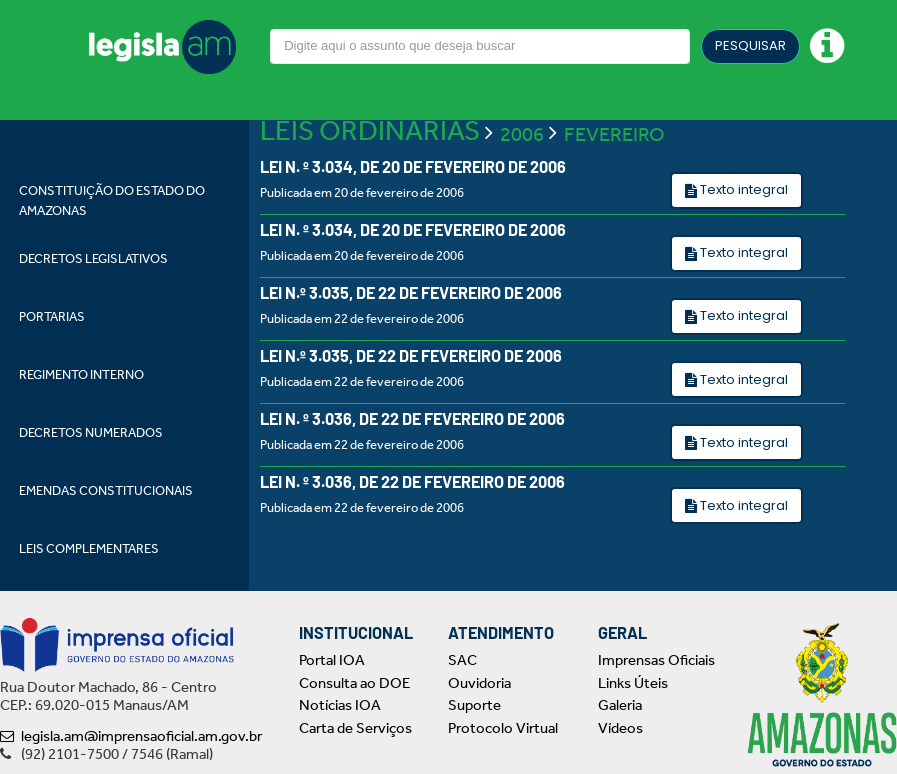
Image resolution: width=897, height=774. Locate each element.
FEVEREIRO (614, 134)
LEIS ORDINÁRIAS (370, 130)
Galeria (620, 705)
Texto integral (742, 189)
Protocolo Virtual (503, 728)
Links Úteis (633, 683)
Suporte (474, 705)
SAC (462, 660)
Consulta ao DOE (354, 683)
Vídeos (620, 728)
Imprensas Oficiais (656, 660)
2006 (522, 134)
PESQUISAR (750, 45)
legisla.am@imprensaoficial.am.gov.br (131, 736)
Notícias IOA (340, 705)
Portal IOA (332, 660)
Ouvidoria (479, 683)
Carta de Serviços (355, 728)
